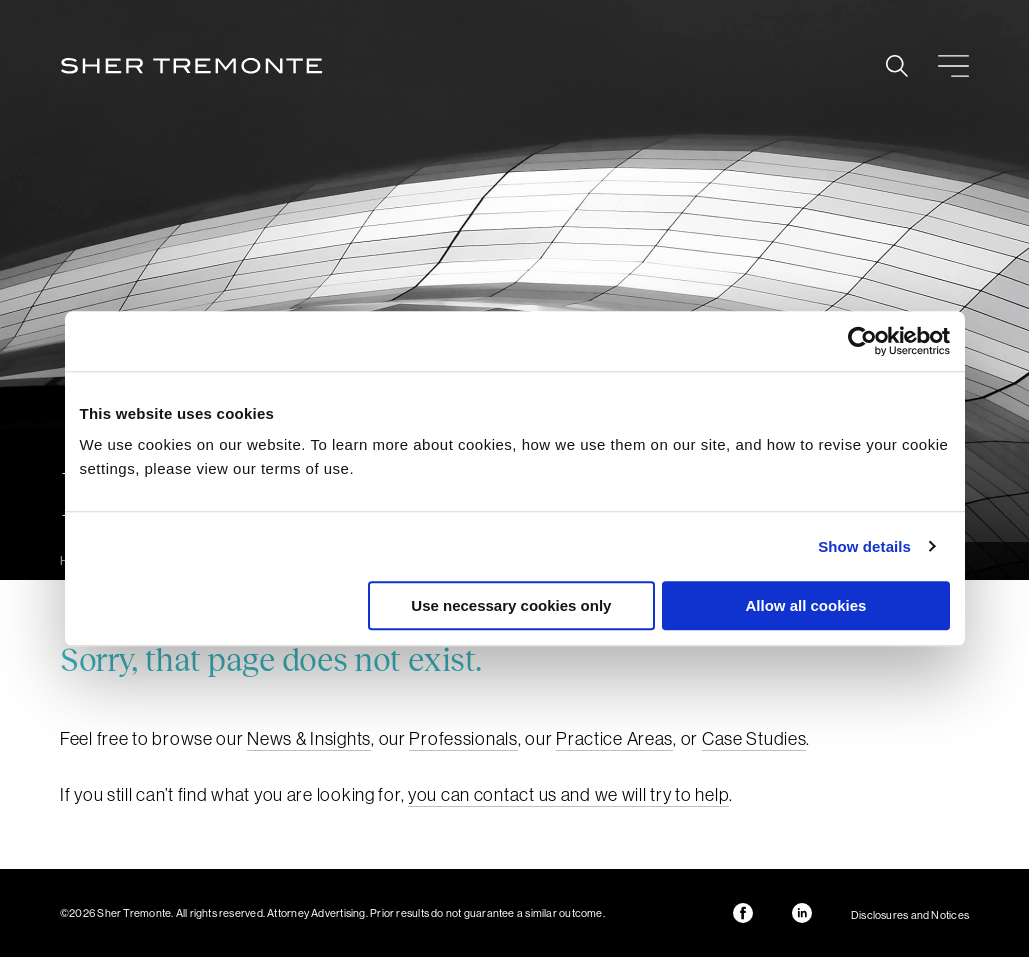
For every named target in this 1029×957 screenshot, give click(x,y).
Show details (864, 546)
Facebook (743, 913)
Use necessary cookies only (511, 605)
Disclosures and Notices (910, 915)
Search (897, 66)
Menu (953, 66)
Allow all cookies (806, 605)
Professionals (463, 738)
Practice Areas (614, 738)
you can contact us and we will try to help (568, 794)
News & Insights (309, 738)
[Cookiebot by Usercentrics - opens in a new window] (862, 341)
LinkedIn (802, 913)
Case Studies (754, 738)
